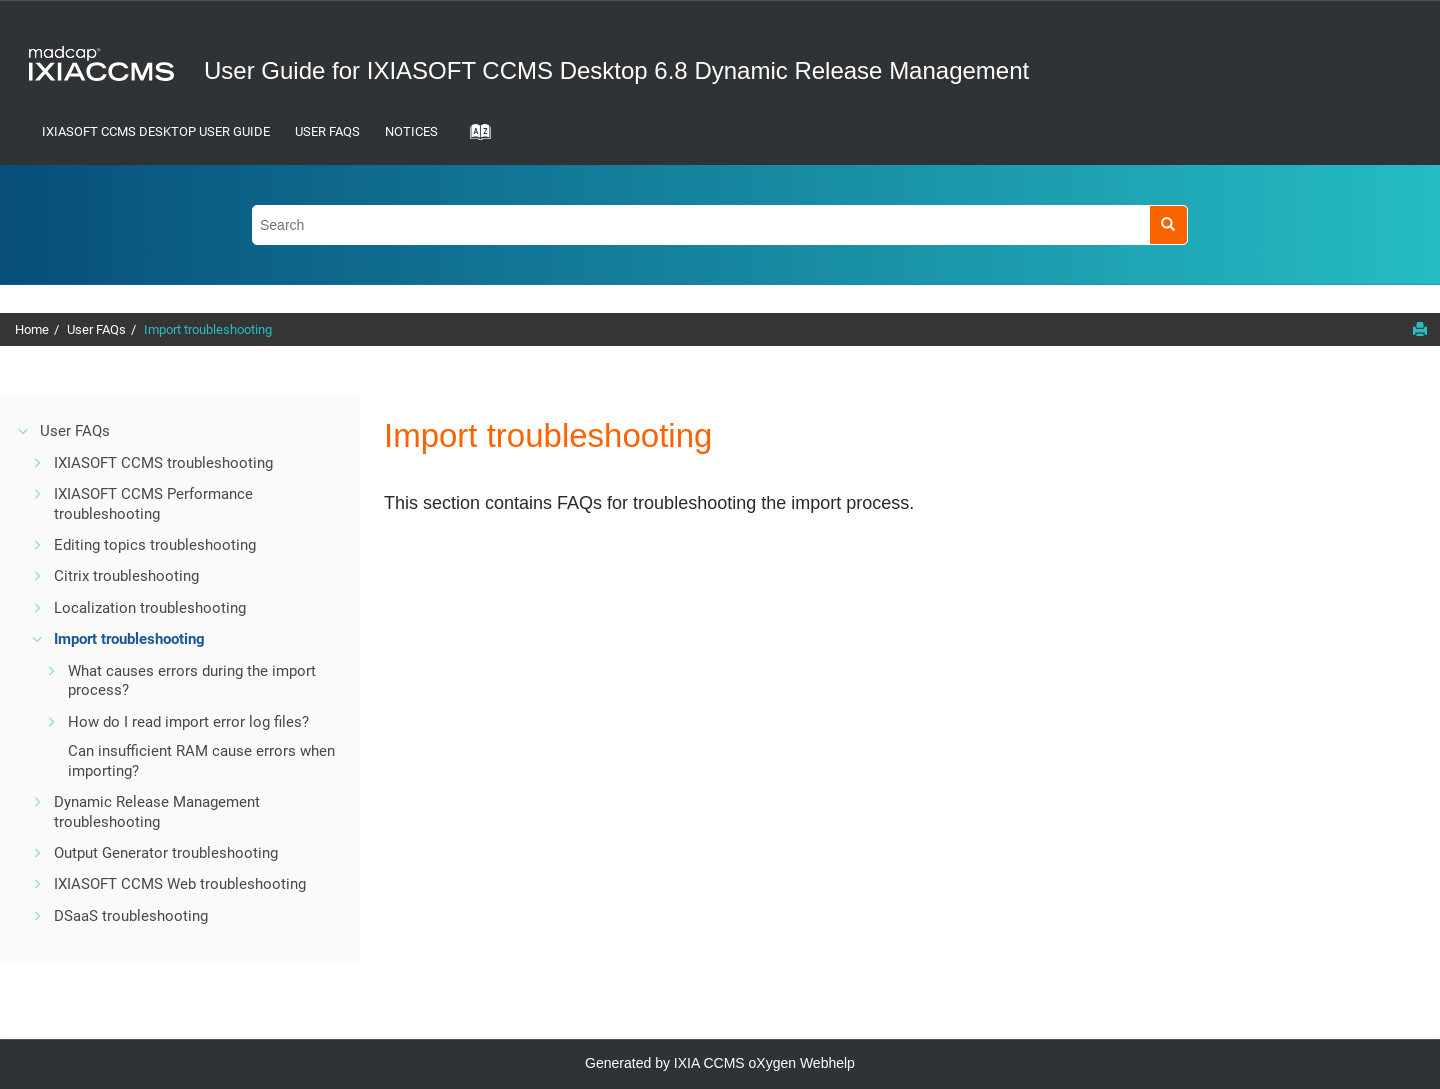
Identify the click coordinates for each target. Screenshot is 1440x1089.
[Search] (1168, 224)
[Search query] (720, 224)
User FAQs (327, 131)
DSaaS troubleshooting (131, 916)
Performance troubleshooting (153, 504)
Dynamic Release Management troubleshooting (157, 812)
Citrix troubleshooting (126, 576)
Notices (411, 131)
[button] (24, 431)
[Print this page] (1420, 329)
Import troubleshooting (208, 329)
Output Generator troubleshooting (166, 853)
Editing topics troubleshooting (155, 545)
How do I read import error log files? (188, 722)
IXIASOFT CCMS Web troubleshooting (180, 884)
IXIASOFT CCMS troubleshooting (163, 463)
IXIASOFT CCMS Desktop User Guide (156, 131)
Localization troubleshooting (150, 608)
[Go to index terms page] (474, 138)
